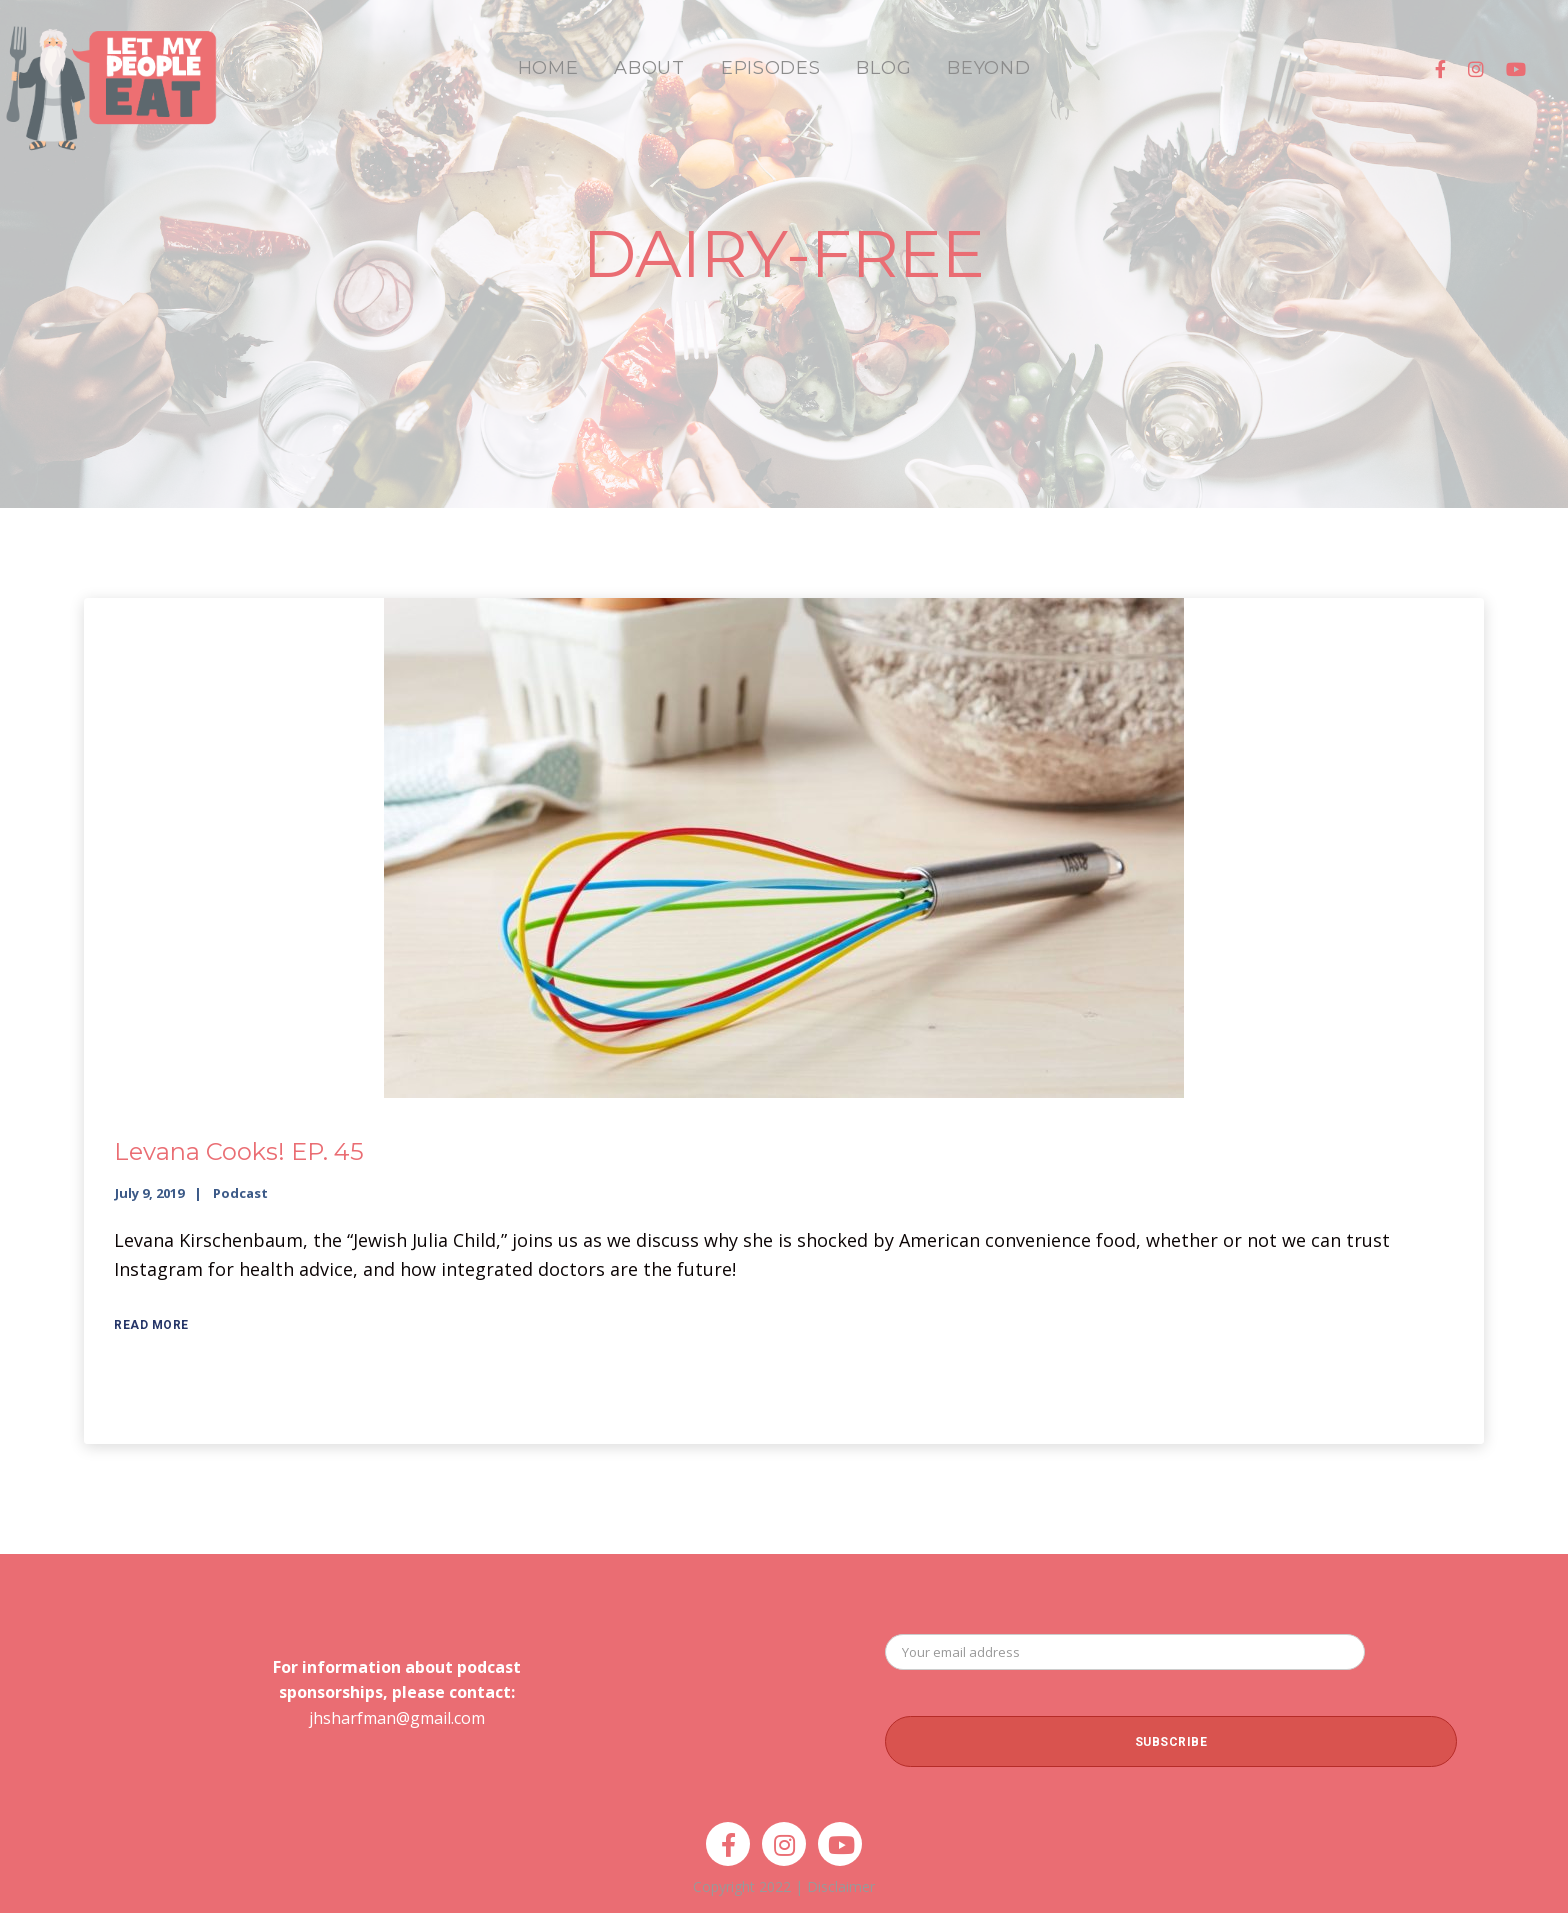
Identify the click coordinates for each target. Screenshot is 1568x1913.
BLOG (883, 68)
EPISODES (771, 68)
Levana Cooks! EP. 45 (239, 1151)
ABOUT (649, 68)
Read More (151, 1325)
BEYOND (988, 68)
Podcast (240, 1193)
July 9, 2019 (149, 1193)
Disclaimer (841, 1886)
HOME (548, 68)
